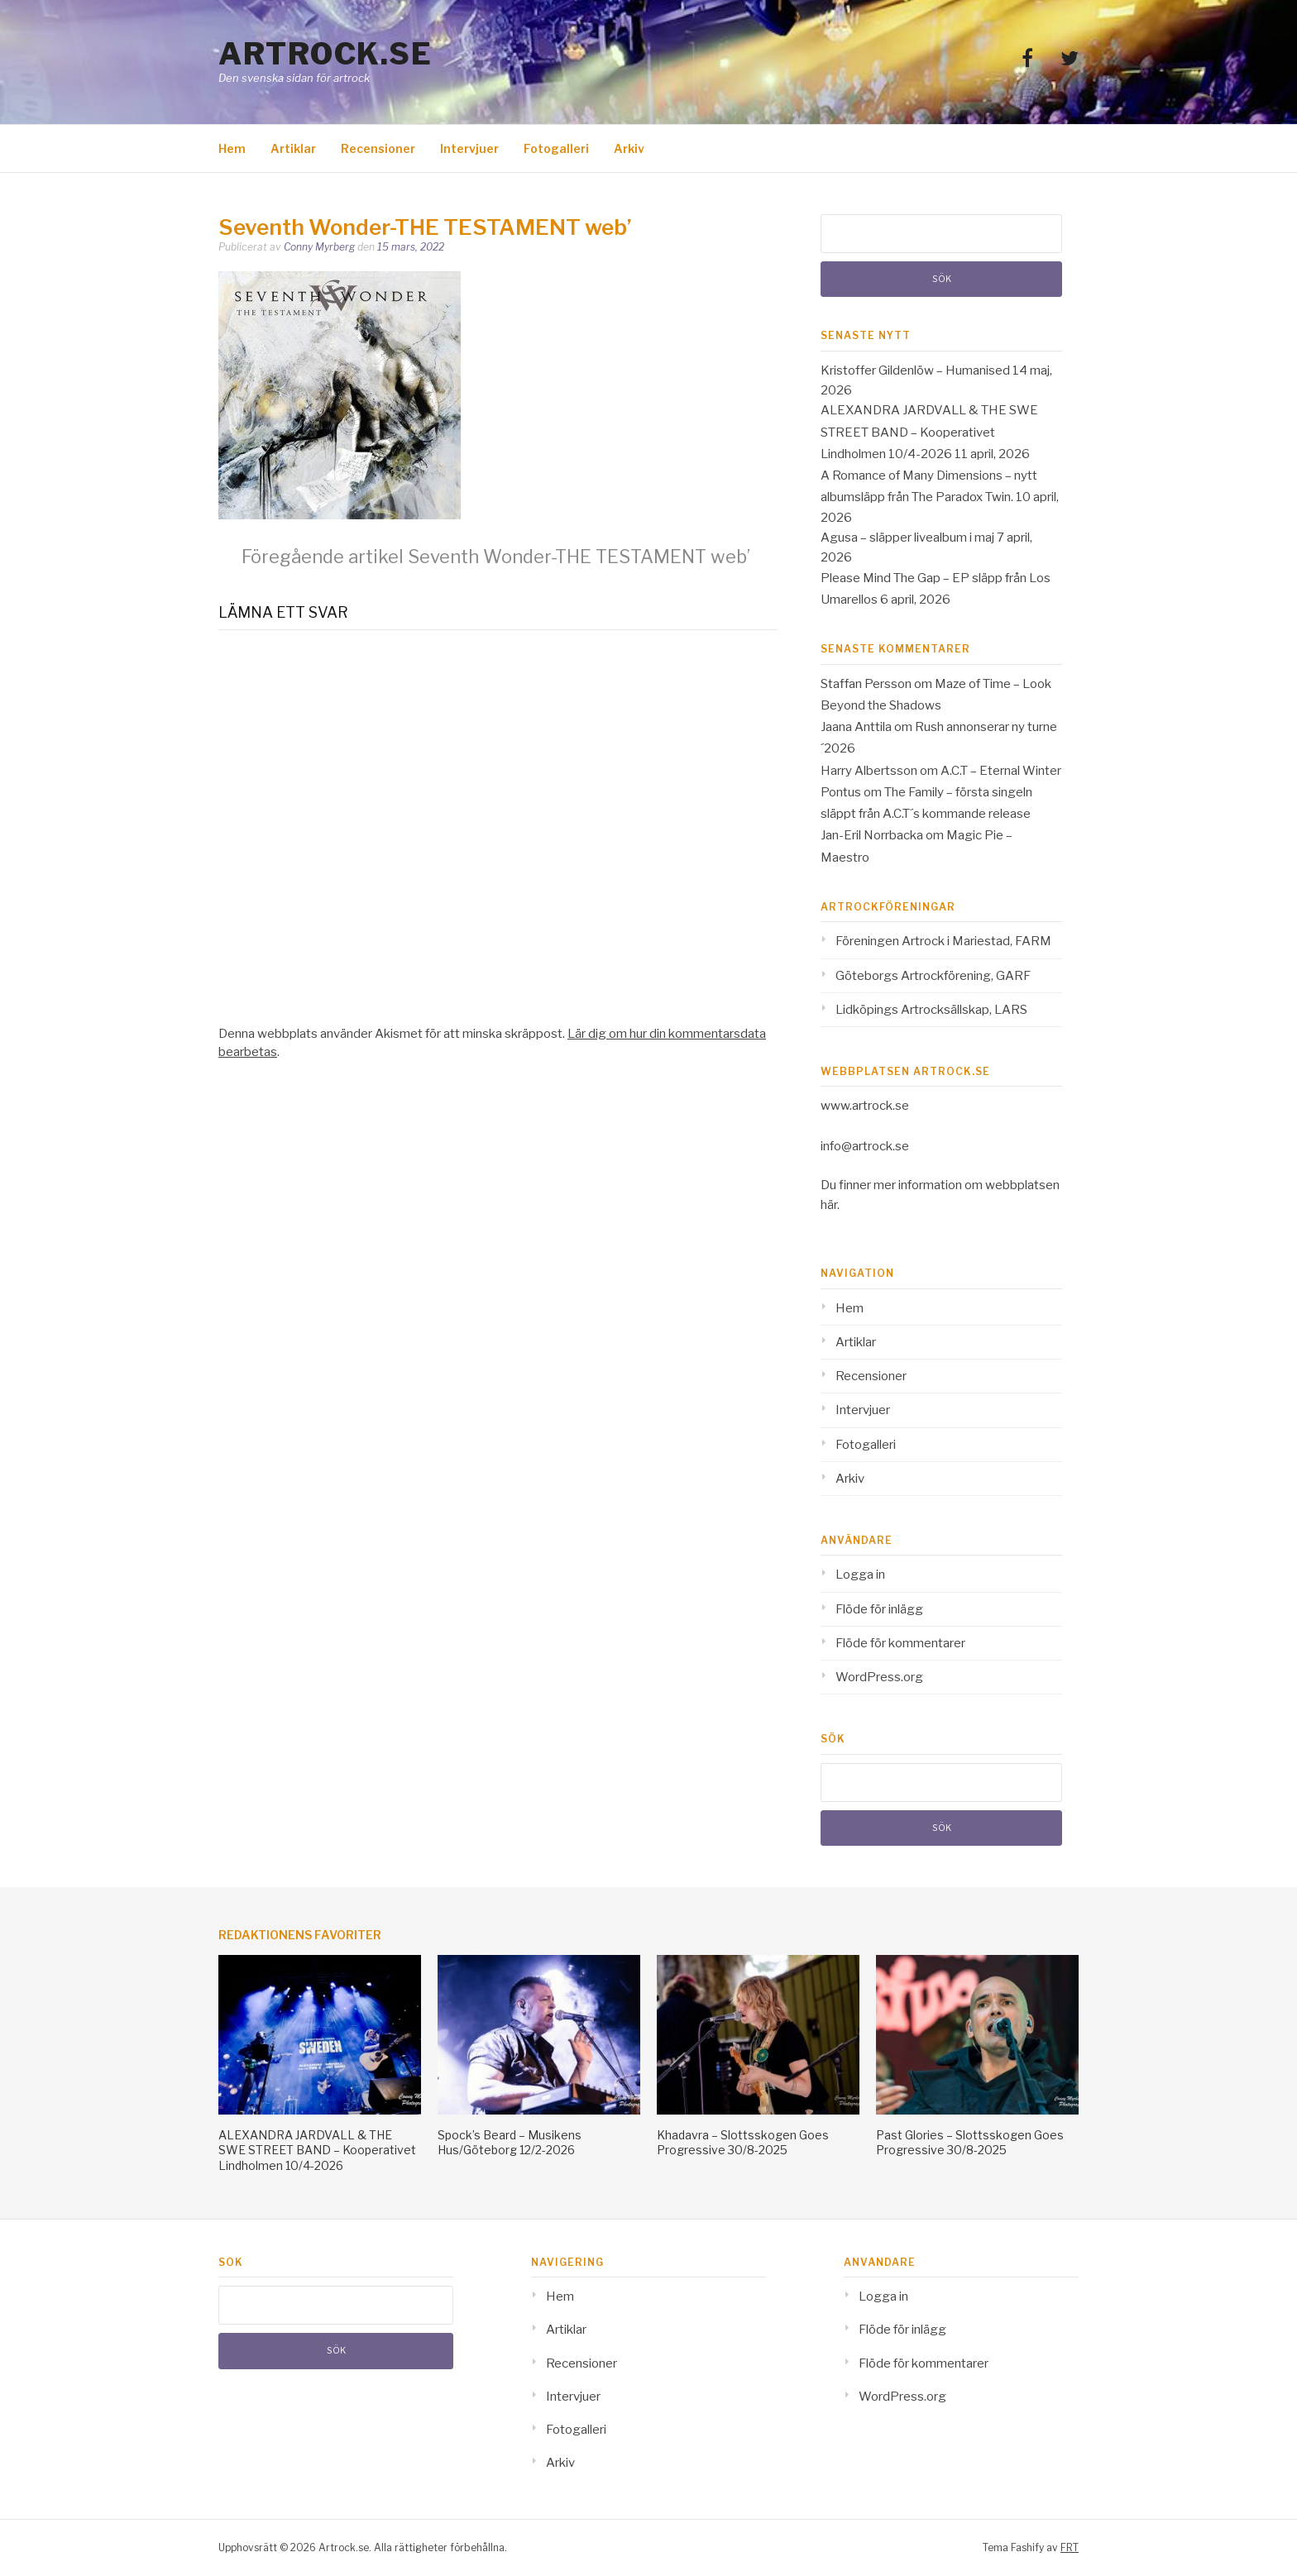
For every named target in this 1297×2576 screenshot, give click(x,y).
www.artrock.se (865, 1105)
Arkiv (629, 148)
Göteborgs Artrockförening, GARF (933, 975)
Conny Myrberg (319, 247)
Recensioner (378, 148)
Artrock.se (325, 54)
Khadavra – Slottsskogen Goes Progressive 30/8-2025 (743, 2142)
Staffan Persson (866, 683)
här (829, 1204)
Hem (232, 148)
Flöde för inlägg (879, 1609)
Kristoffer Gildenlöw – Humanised (915, 370)
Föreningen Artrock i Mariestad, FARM (943, 941)
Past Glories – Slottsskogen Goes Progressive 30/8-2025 (970, 2142)
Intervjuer (469, 148)
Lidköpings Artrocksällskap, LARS (931, 1009)
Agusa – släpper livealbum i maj (907, 537)
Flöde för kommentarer (900, 1643)
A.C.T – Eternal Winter (1000, 770)
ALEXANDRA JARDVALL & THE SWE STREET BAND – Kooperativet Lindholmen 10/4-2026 (929, 432)
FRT (1069, 2547)
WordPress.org (879, 1677)
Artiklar (293, 148)
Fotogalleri (556, 148)
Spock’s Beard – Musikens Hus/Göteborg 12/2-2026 (509, 2142)
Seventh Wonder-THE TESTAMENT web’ (496, 556)
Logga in (860, 1574)
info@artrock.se (865, 1146)
